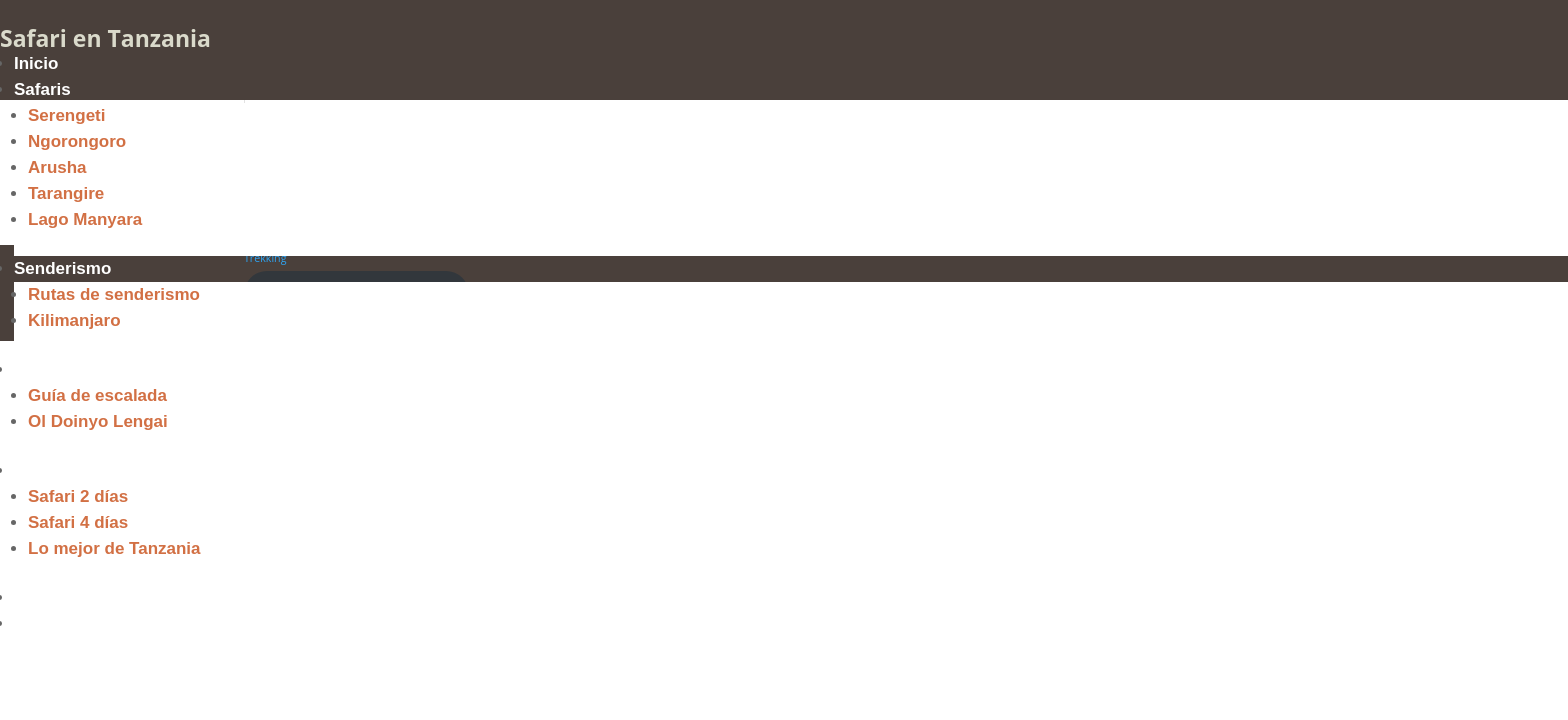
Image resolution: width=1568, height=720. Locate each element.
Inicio (36, 63)
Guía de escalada (97, 395)
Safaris (42, 89)
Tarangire (66, 193)
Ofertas (44, 470)
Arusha (57, 167)
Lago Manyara (85, 219)
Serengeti (66, 115)
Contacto (51, 623)
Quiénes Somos (78, 597)
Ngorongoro (77, 141)
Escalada (51, 369)
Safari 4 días (78, 522)
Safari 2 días (78, 496)
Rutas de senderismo (114, 294)
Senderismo (62, 268)
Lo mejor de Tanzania (114, 548)
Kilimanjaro (74, 320)
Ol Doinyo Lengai (98, 421)
